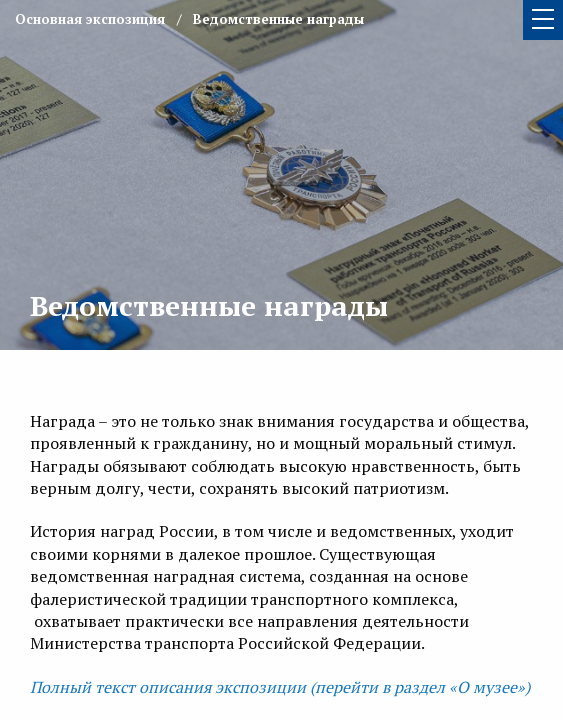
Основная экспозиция (90, 19)
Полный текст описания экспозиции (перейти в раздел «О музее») (280, 687)
